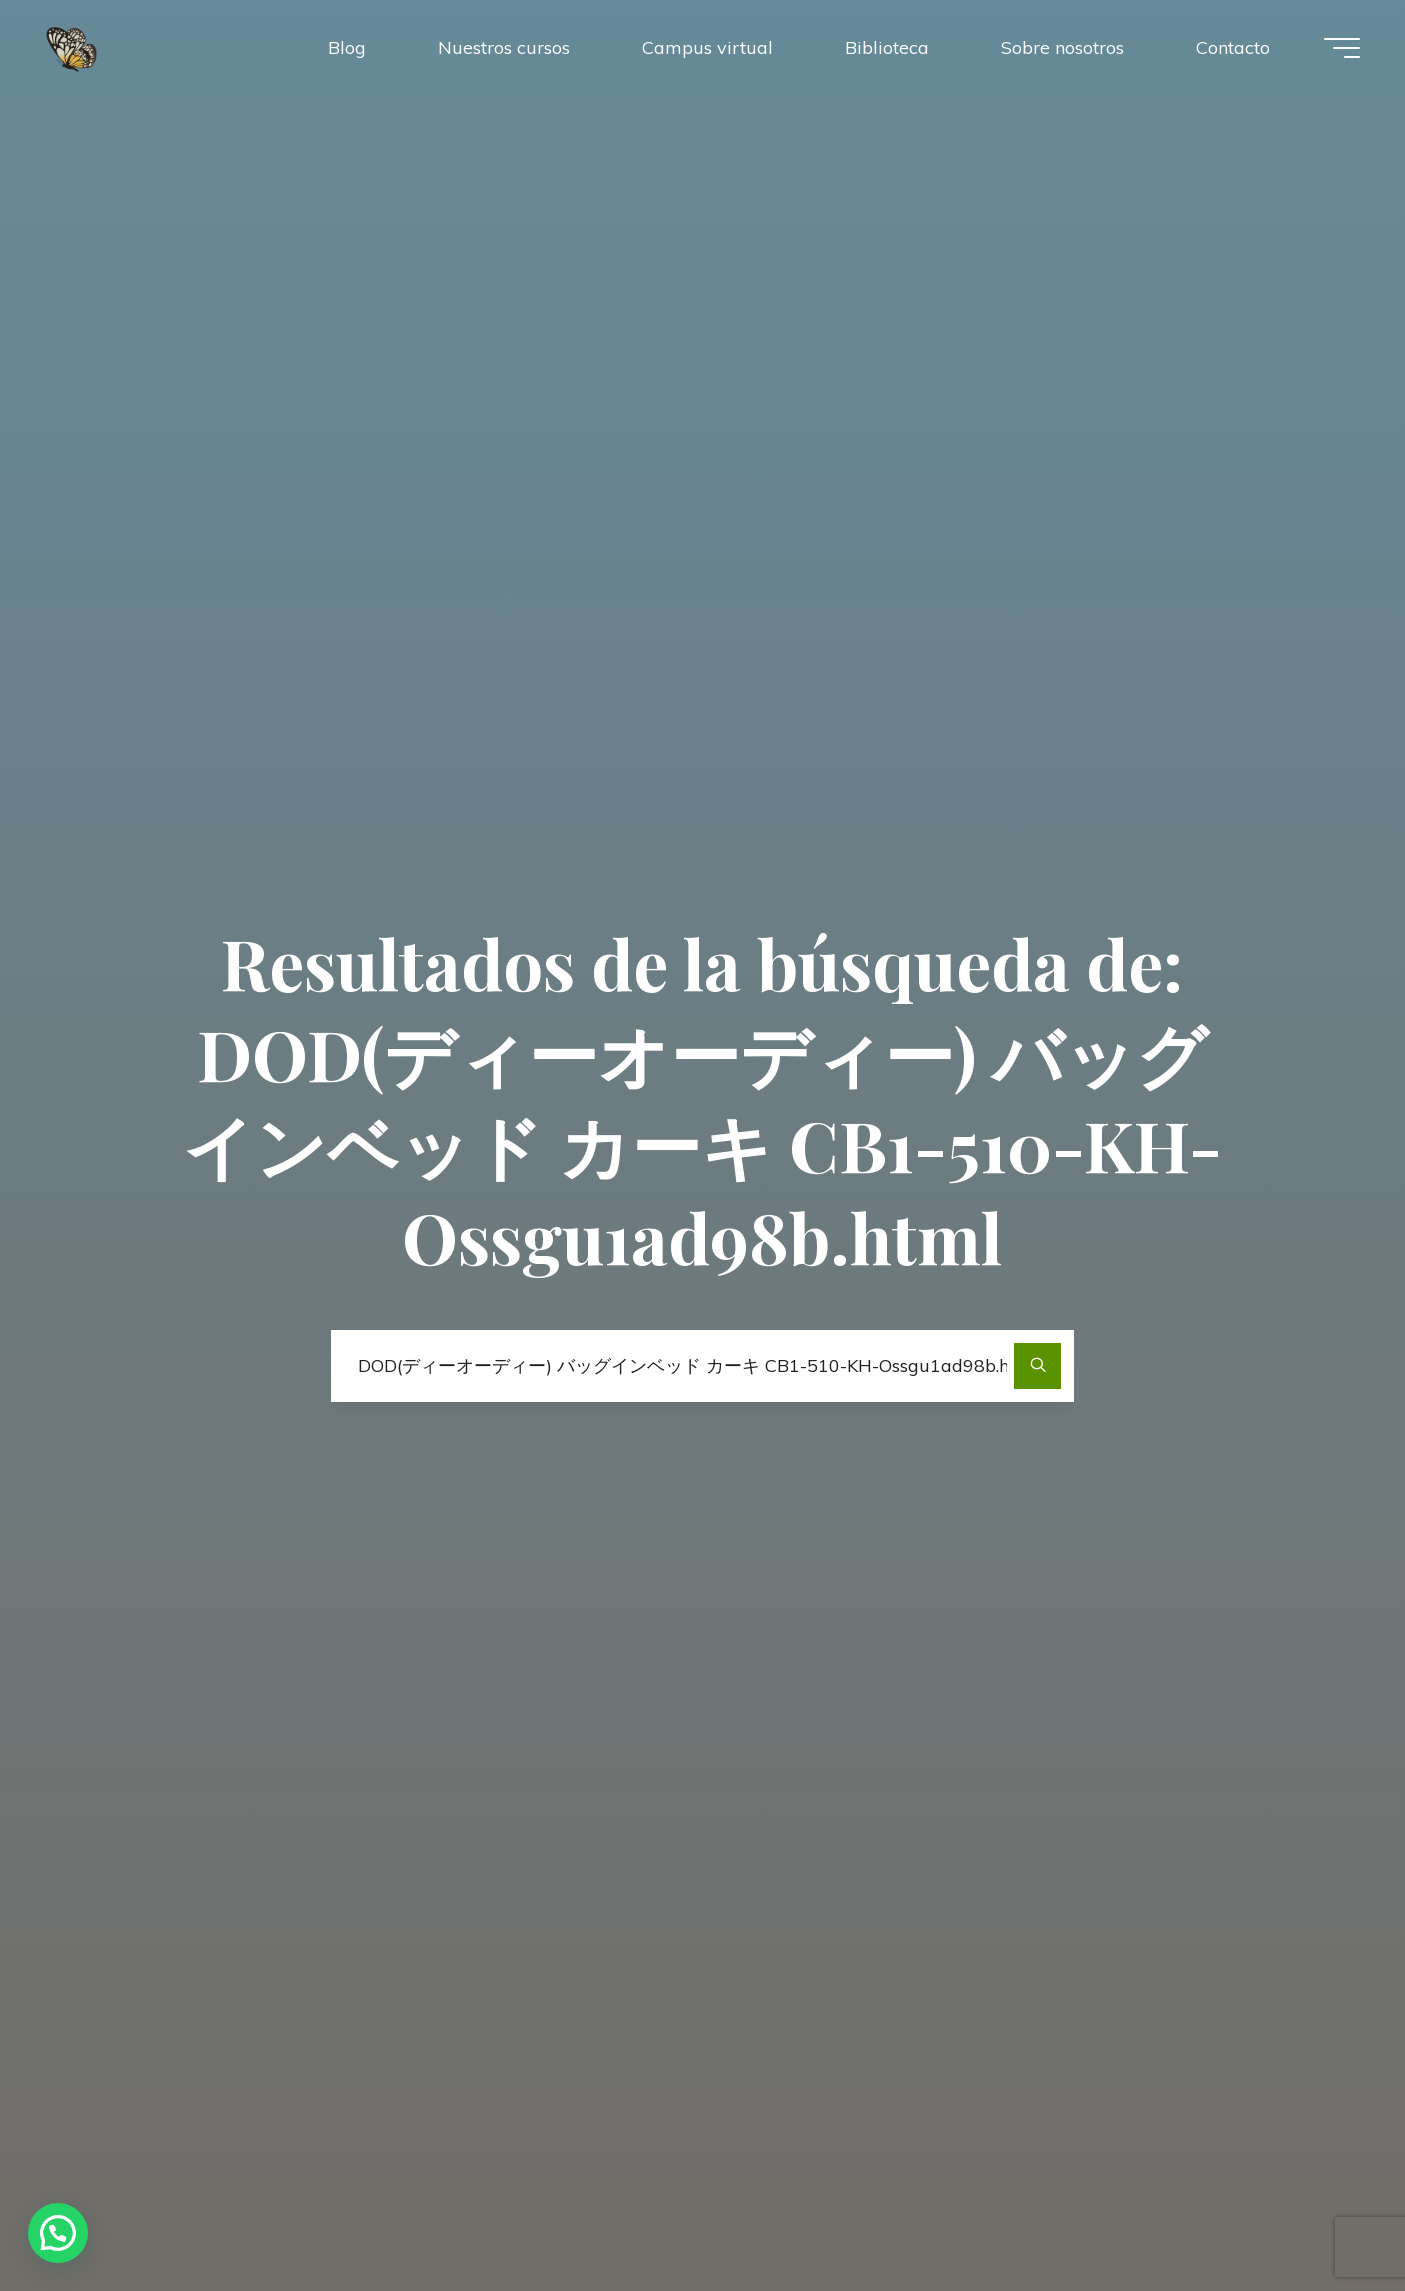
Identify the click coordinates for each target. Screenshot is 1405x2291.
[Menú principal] (1342, 48)
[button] (58, 2233)
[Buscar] (1037, 1366)
